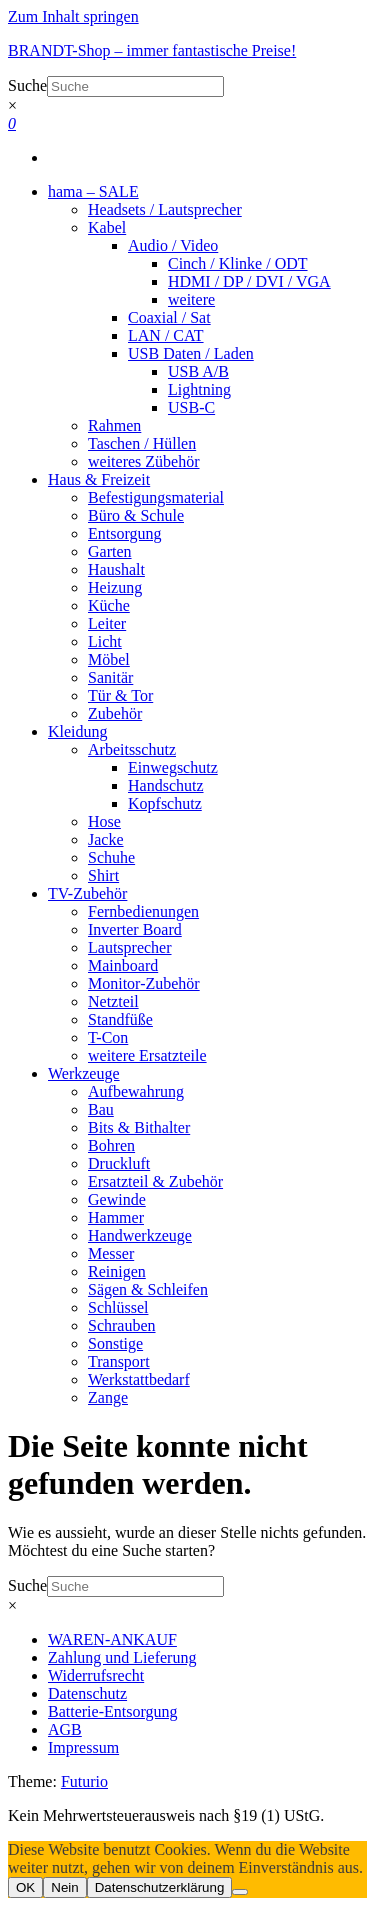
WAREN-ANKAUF (112, 1639)
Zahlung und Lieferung (122, 1657)
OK (25, 1887)
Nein (64, 1887)
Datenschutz (87, 1693)
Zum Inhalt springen (73, 16)
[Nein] (240, 1892)
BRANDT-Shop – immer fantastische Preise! (152, 50)
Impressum (83, 1747)
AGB (65, 1729)
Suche (27, 85)
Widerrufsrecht (96, 1675)
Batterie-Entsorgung (112, 1711)
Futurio (84, 1781)
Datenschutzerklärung (160, 1887)
